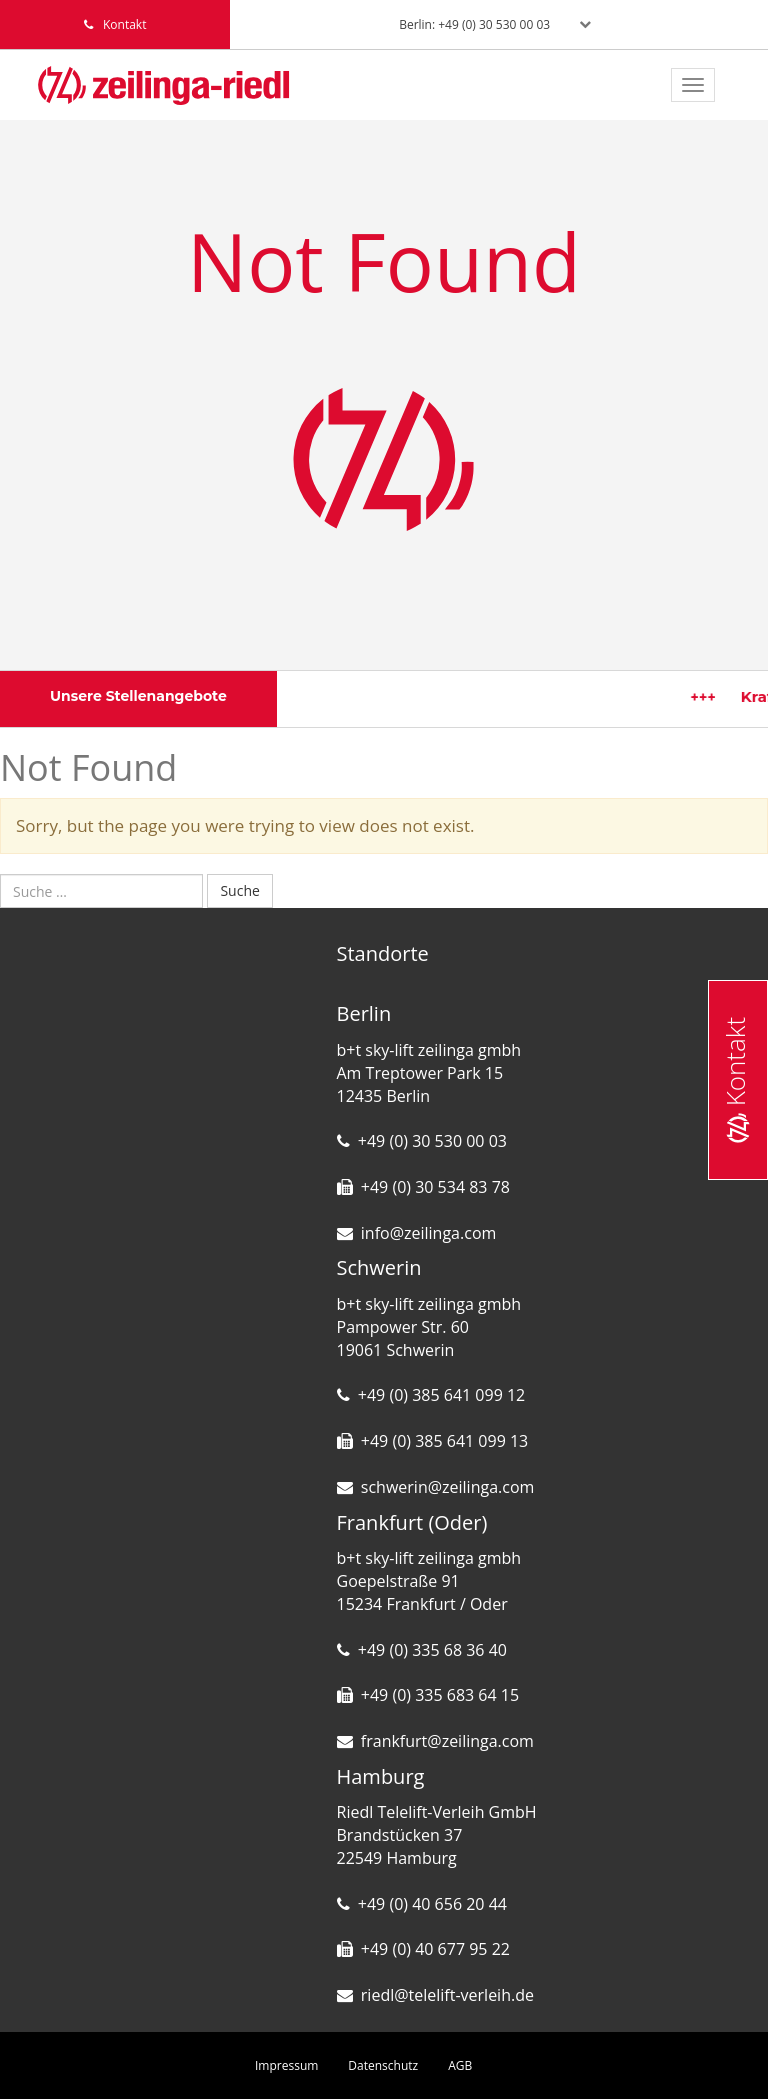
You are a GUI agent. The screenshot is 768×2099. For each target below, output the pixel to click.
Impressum (286, 2065)
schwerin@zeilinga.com (448, 1487)
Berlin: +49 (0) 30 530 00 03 (474, 24)
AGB (460, 2065)
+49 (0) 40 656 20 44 (432, 1904)
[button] (44, 2055)
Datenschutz (383, 2065)
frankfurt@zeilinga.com (447, 1741)
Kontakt (735, 1079)
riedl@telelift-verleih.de (447, 1995)
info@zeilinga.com (429, 1233)
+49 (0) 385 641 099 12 (441, 1395)
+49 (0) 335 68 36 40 (432, 1650)
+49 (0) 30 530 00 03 (432, 1141)
